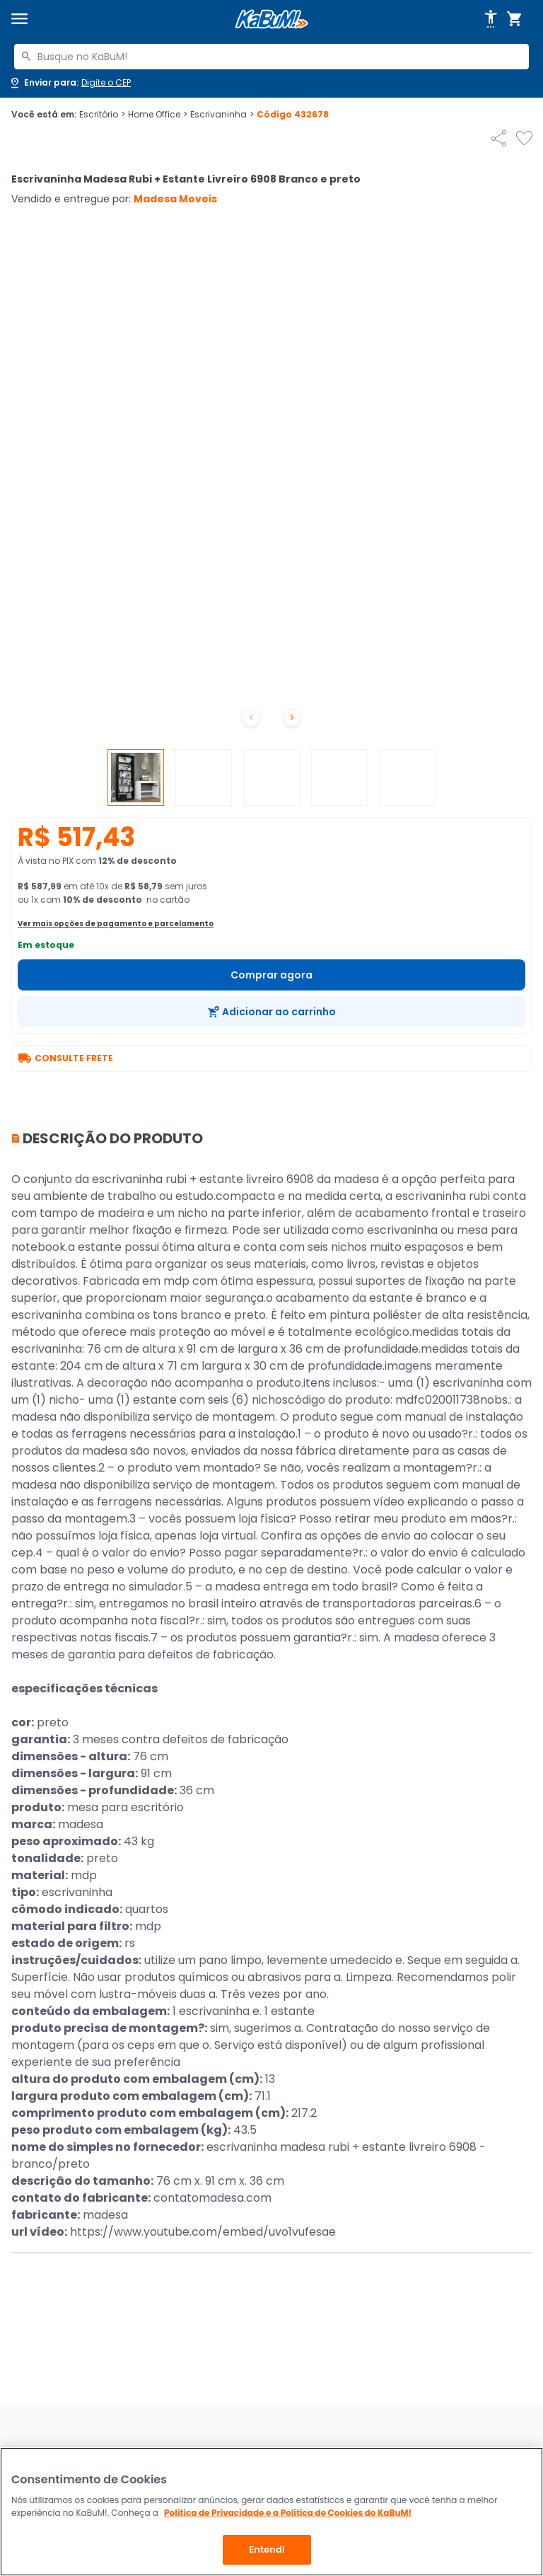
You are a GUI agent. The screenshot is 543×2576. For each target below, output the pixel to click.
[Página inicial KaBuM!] (271, 19)
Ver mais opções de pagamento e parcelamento (116, 923)
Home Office (157, 114)
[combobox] (271, 56)
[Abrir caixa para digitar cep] (69, 82)
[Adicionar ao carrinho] (271, 1011)
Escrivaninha (222, 114)
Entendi (267, 2549)
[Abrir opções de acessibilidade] (490, 19)
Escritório (102, 114)
